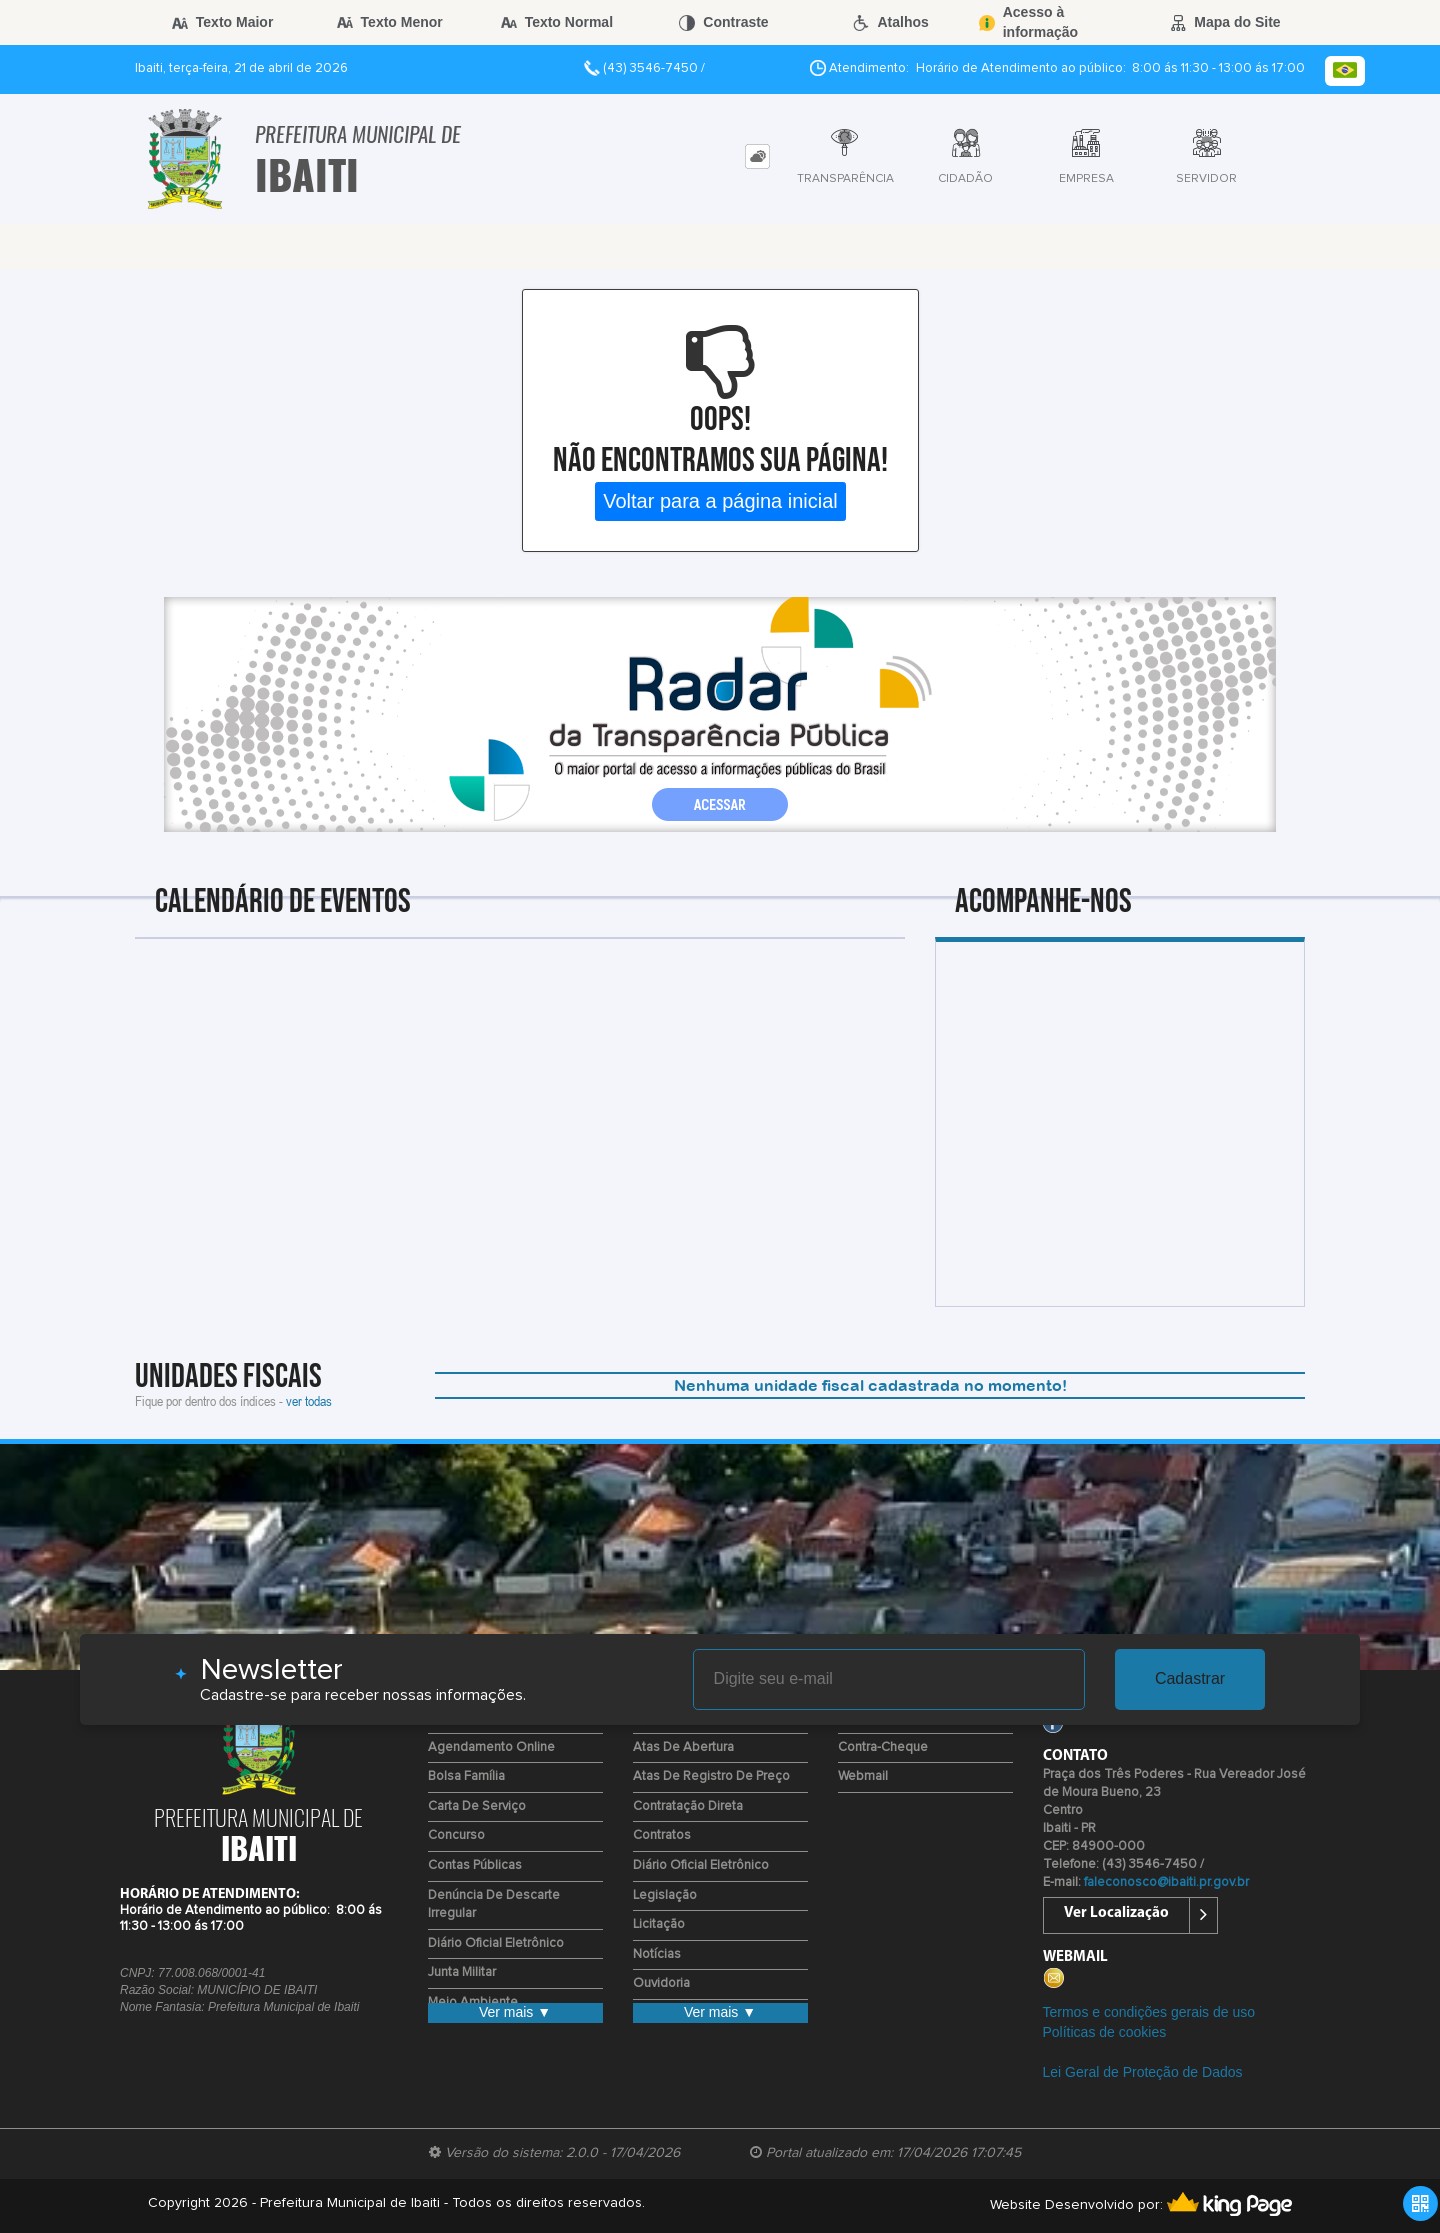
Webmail (863, 1776)
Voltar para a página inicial (720, 501)
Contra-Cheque (883, 1747)
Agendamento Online (491, 1747)
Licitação (659, 1924)
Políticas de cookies (1105, 2032)
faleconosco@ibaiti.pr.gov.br (1166, 1882)
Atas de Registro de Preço (711, 1776)
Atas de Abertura (683, 1747)
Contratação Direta (688, 1806)
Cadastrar (1190, 1678)
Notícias (657, 1954)
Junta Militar (462, 1972)
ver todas (309, 1400)
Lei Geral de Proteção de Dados (1143, 2072)
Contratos (662, 1835)
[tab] (757, 156)
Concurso (456, 1835)
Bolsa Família (466, 1776)
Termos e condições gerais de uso (1149, 2012)
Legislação (665, 1895)
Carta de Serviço (477, 1806)
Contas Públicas (475, 1865)
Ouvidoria (661, 1983)
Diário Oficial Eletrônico (496, 1943)
